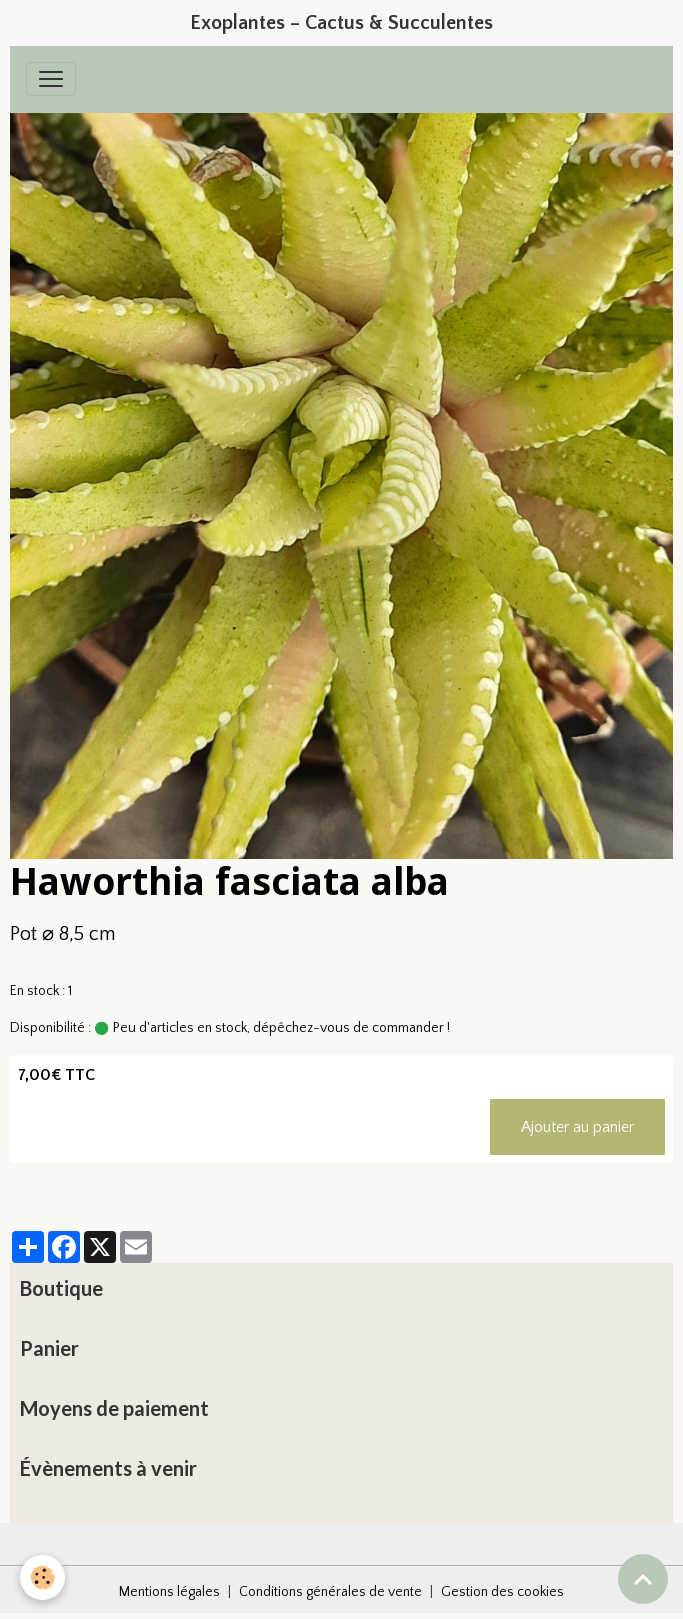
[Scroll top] (643, 1579)
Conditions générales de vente (330, 1592)
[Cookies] (42, 1577)
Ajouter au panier (577, 1127)
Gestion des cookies (502, 1592)
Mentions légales (169, 1592)
